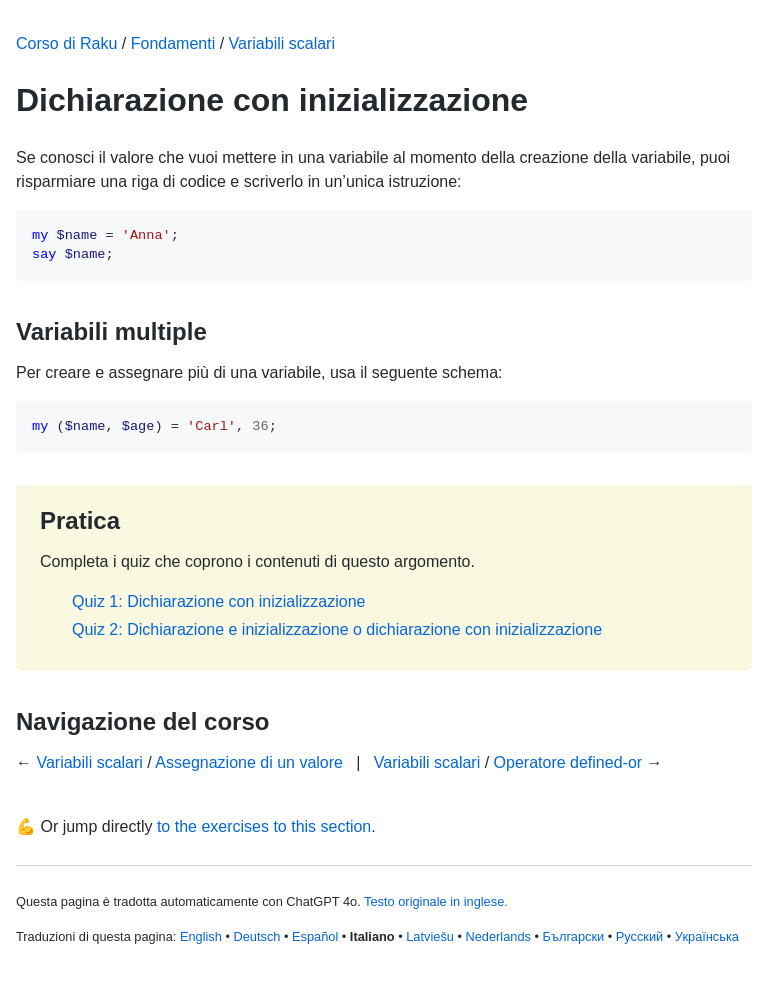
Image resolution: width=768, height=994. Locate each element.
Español (315, 936)
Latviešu (430, 936)
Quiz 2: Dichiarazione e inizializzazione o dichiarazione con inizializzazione (337, 629)
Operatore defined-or (568, 762)
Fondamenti (173, 43)
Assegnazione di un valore (249, 762)
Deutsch (256, 936)
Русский (639, 936)
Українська (707, 936)
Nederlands (498, 936)
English (201, 936)
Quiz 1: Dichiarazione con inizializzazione (218, 601)
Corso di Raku (66, 43)
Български (574, 936)
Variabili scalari (282, 43)
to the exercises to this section (264, 826)
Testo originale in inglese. (436, 901)
